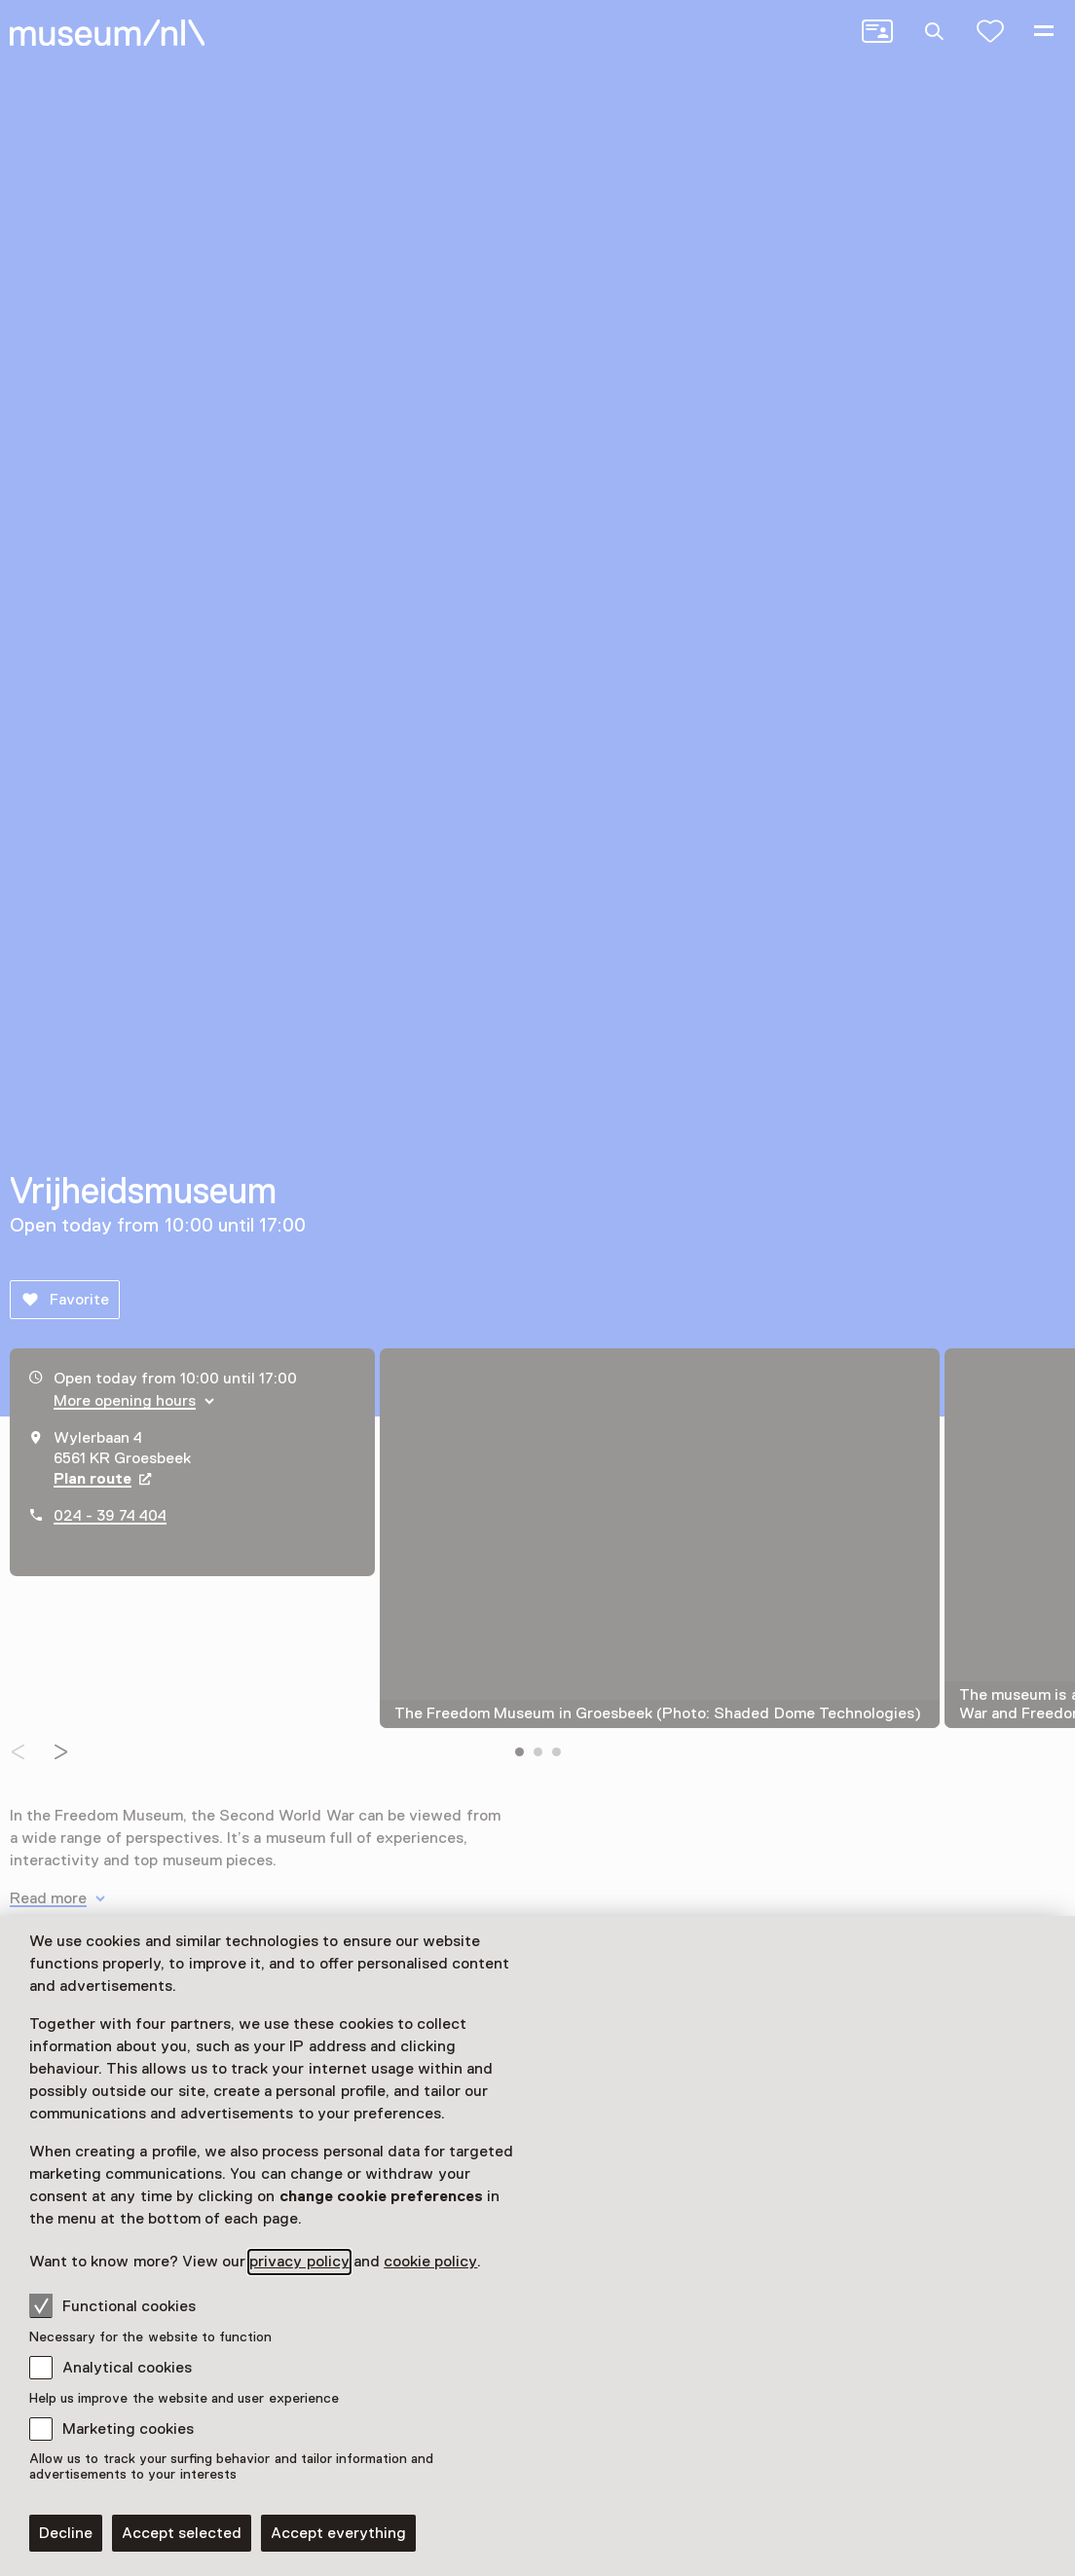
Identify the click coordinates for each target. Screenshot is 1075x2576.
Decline (66, 2533)
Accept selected (181, 2533)
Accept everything (338, 2533)
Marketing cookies (128, 2429)
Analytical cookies (127, 2367)
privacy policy (299, 2261)
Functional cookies (112, 2305)
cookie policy (430, 2261)
